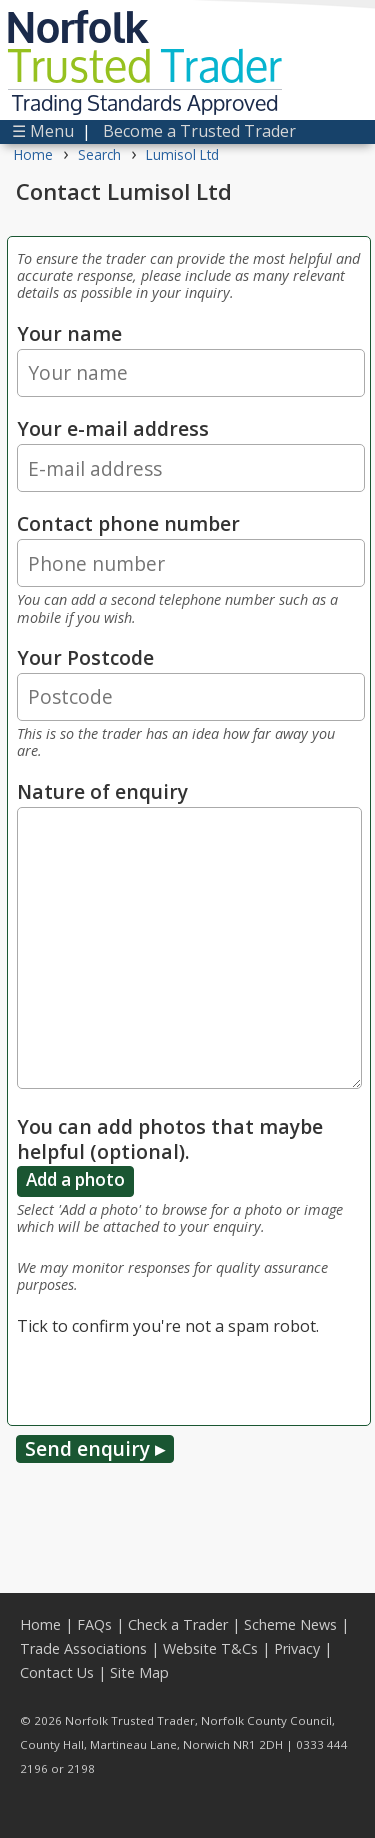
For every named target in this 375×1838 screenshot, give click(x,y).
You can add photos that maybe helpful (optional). (170, 1139)
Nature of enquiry (102, 791)
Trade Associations (83, 1648)
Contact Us (57, 1672)
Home (33, 154)
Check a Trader (178, 1624)
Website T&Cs (210, 1648)
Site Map (139, 1672)
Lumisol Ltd (182, 154)
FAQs (94, 1624)
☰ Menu (43, 131)
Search (99, 154)
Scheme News (290, 1624)
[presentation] (169, 1377)
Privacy (297, 1648)
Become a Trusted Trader (199, 131)
